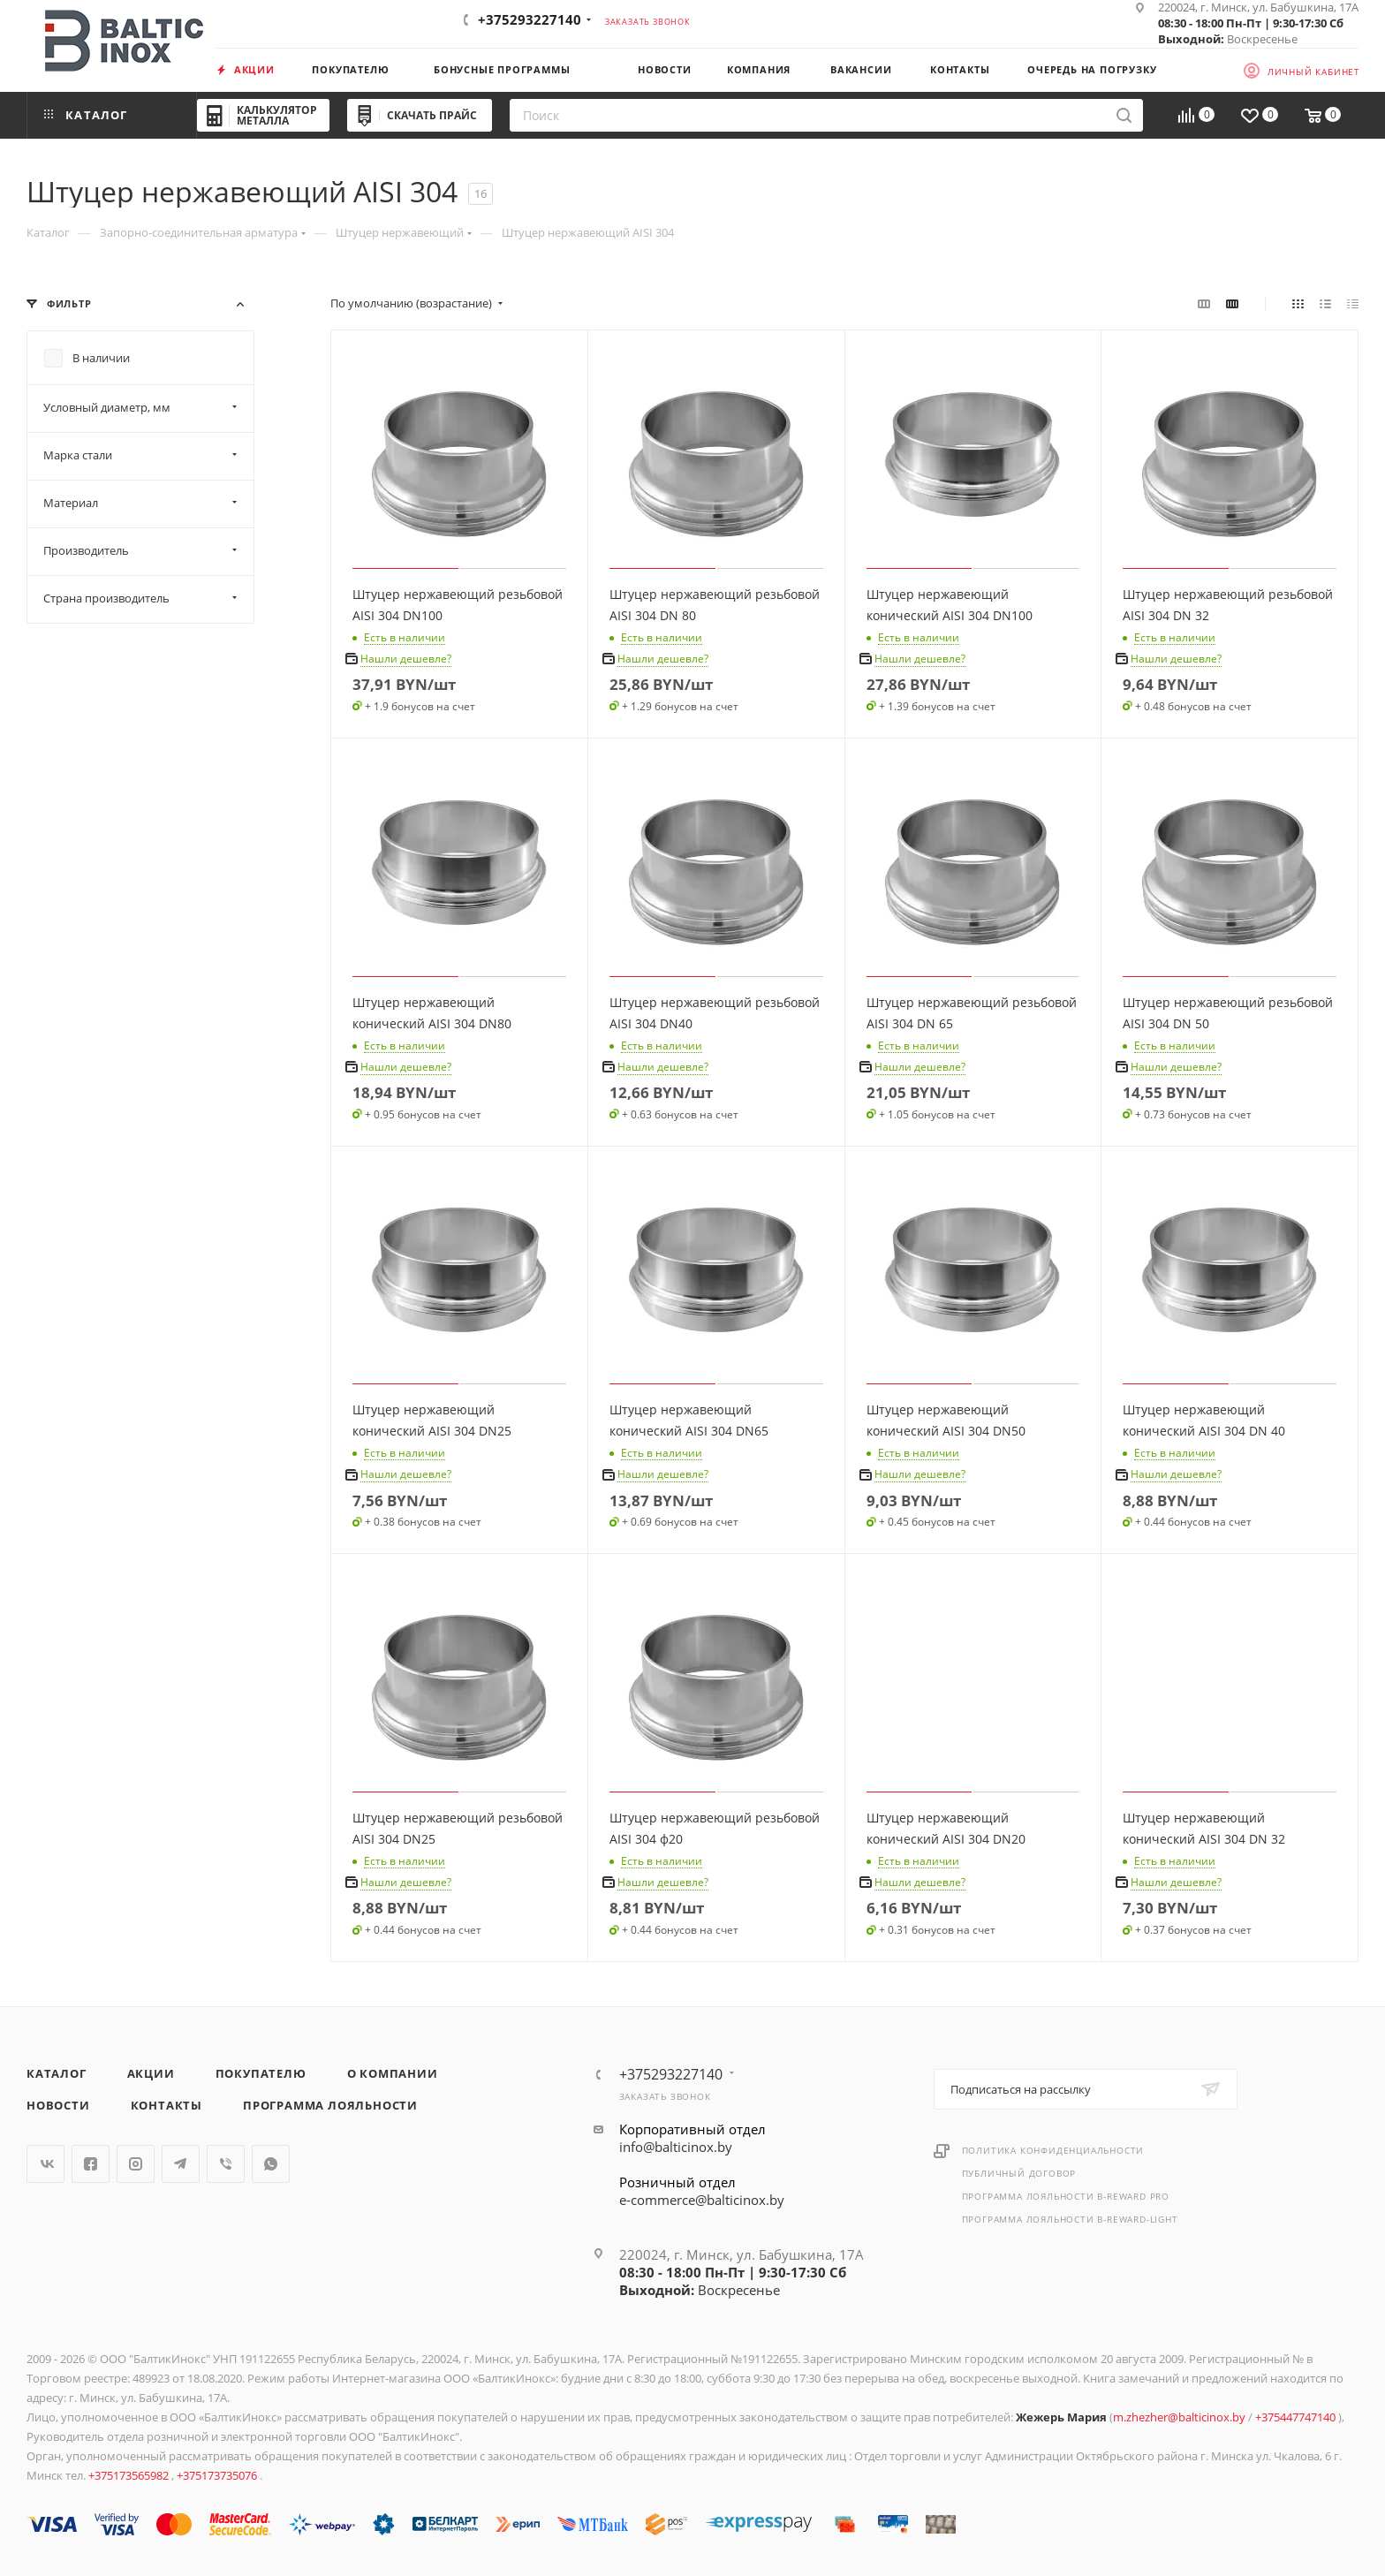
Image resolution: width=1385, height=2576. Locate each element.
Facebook (91, 2164)
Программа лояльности (330, 2105)
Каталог (56, 2073)
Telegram (181, 2164)
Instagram (136, 2164)
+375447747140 (1296, 2417)
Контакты (166, 2105)
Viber (226, 2164)
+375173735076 (218, 2475)
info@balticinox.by (675, 2147)
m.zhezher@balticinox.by (1179, 2417)
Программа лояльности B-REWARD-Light (1070, 2219)
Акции (151, 2073)
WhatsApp (271, 2164)
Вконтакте (45, 2164)
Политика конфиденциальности (1053, 2150)
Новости (58, 2105)
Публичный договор (1019, 2173)
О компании (392, 2073)
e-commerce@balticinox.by (701, 2200)
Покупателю (261, 2073)
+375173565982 (129, 2475)
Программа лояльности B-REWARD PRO (1065, 2196)
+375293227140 (529, 19)
